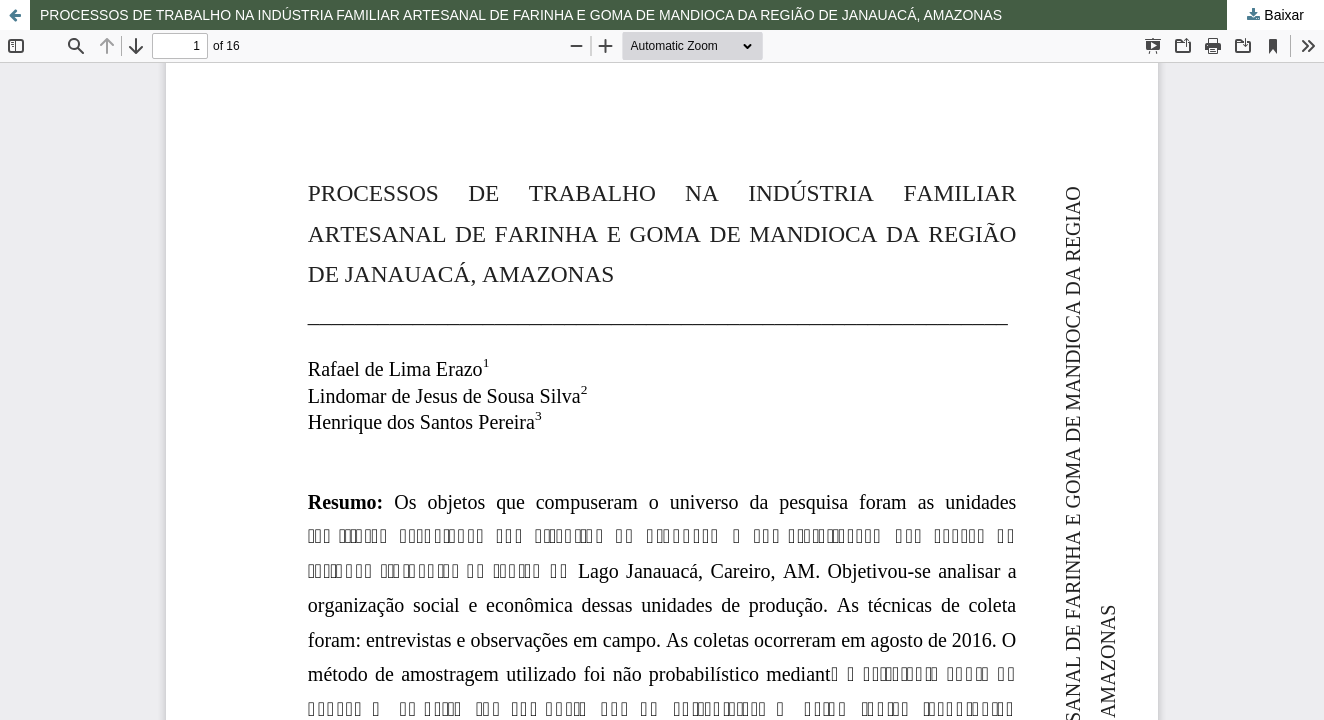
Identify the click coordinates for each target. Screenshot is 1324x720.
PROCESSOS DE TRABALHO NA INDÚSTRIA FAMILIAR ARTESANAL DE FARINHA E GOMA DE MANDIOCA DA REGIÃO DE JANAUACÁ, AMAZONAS (521, 15)
